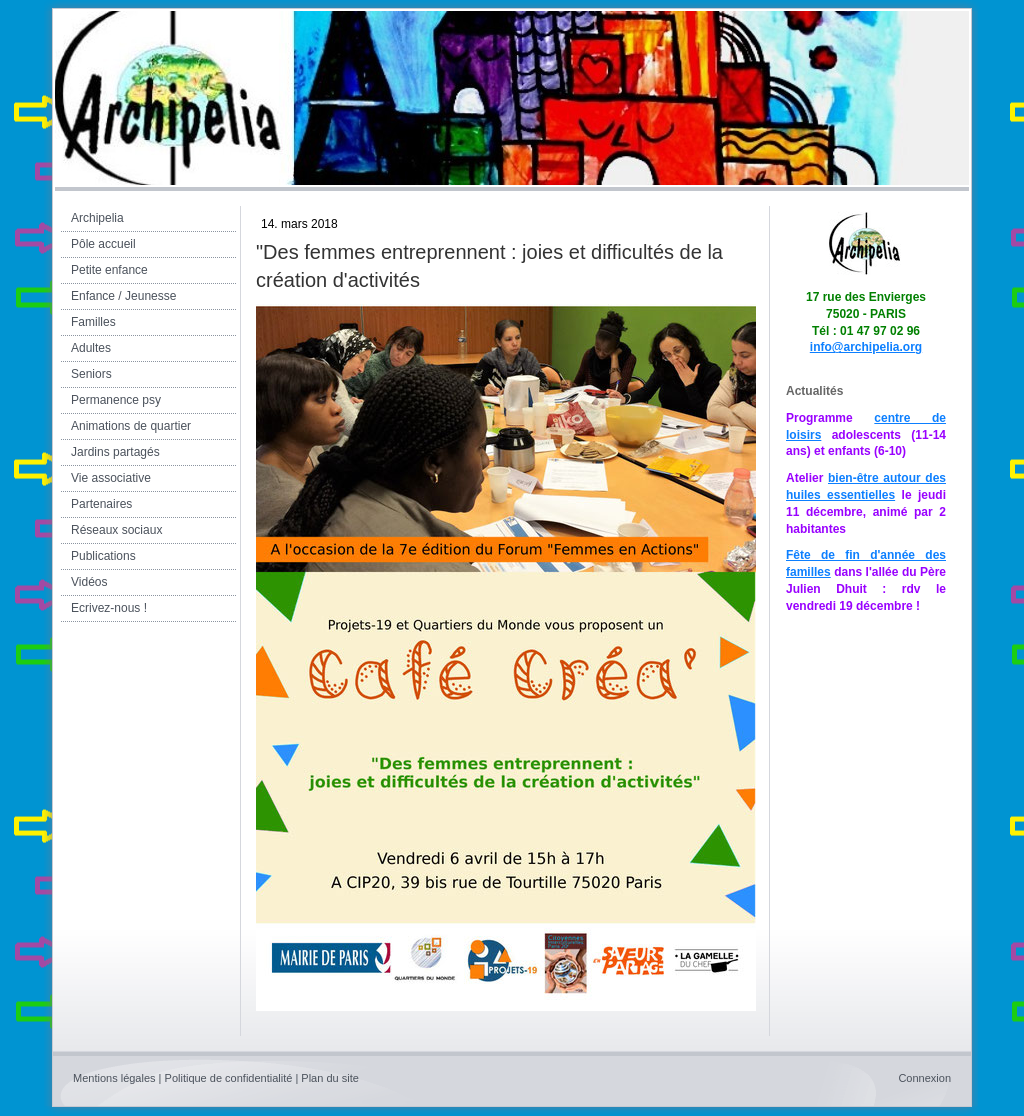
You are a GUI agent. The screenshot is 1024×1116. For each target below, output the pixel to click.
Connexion (924, 1078)
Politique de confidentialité (229, 1078)
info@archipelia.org (866, 347)
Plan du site (329, 1078)
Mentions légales (114, 1078)
